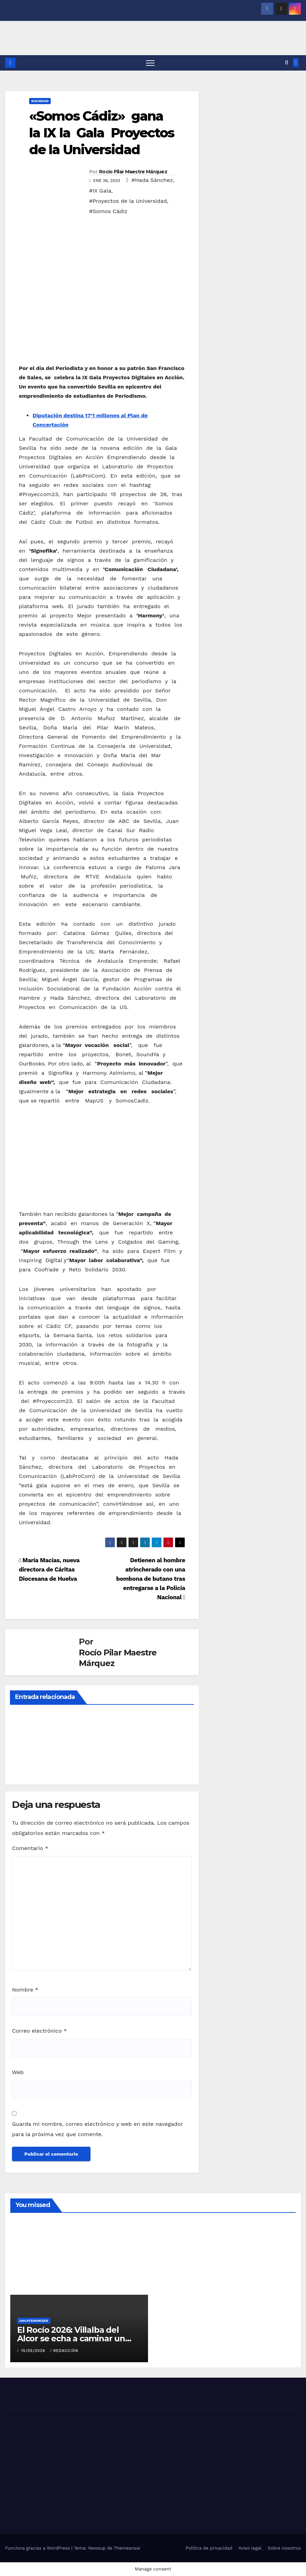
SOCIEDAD (40, 101)
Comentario (30, 1848)
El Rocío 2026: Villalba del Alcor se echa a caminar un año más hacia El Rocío (71, 2338)
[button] (286, 63)
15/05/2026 (34, 2351)
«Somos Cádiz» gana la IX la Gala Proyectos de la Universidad (101, 133)
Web (18, 2072)
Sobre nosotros (284, 2548)
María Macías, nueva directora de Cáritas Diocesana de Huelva (49, 1569)
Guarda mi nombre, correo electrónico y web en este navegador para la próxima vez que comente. (97, 2129)
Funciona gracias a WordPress (38, 2548)
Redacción (64, 2351)
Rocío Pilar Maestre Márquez (133, 172)
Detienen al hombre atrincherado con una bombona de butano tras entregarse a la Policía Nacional (150, 1579)
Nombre (25, 1989)
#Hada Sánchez (152, 180)
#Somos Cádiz (108, 211)
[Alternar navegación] (150, 63)
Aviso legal (249, 2548)
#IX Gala (100, 191)
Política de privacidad (209, 2548)
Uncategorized (33, 2321)
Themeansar (127, 2548)
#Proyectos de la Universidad (128, 201)
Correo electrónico (39, 2031)
